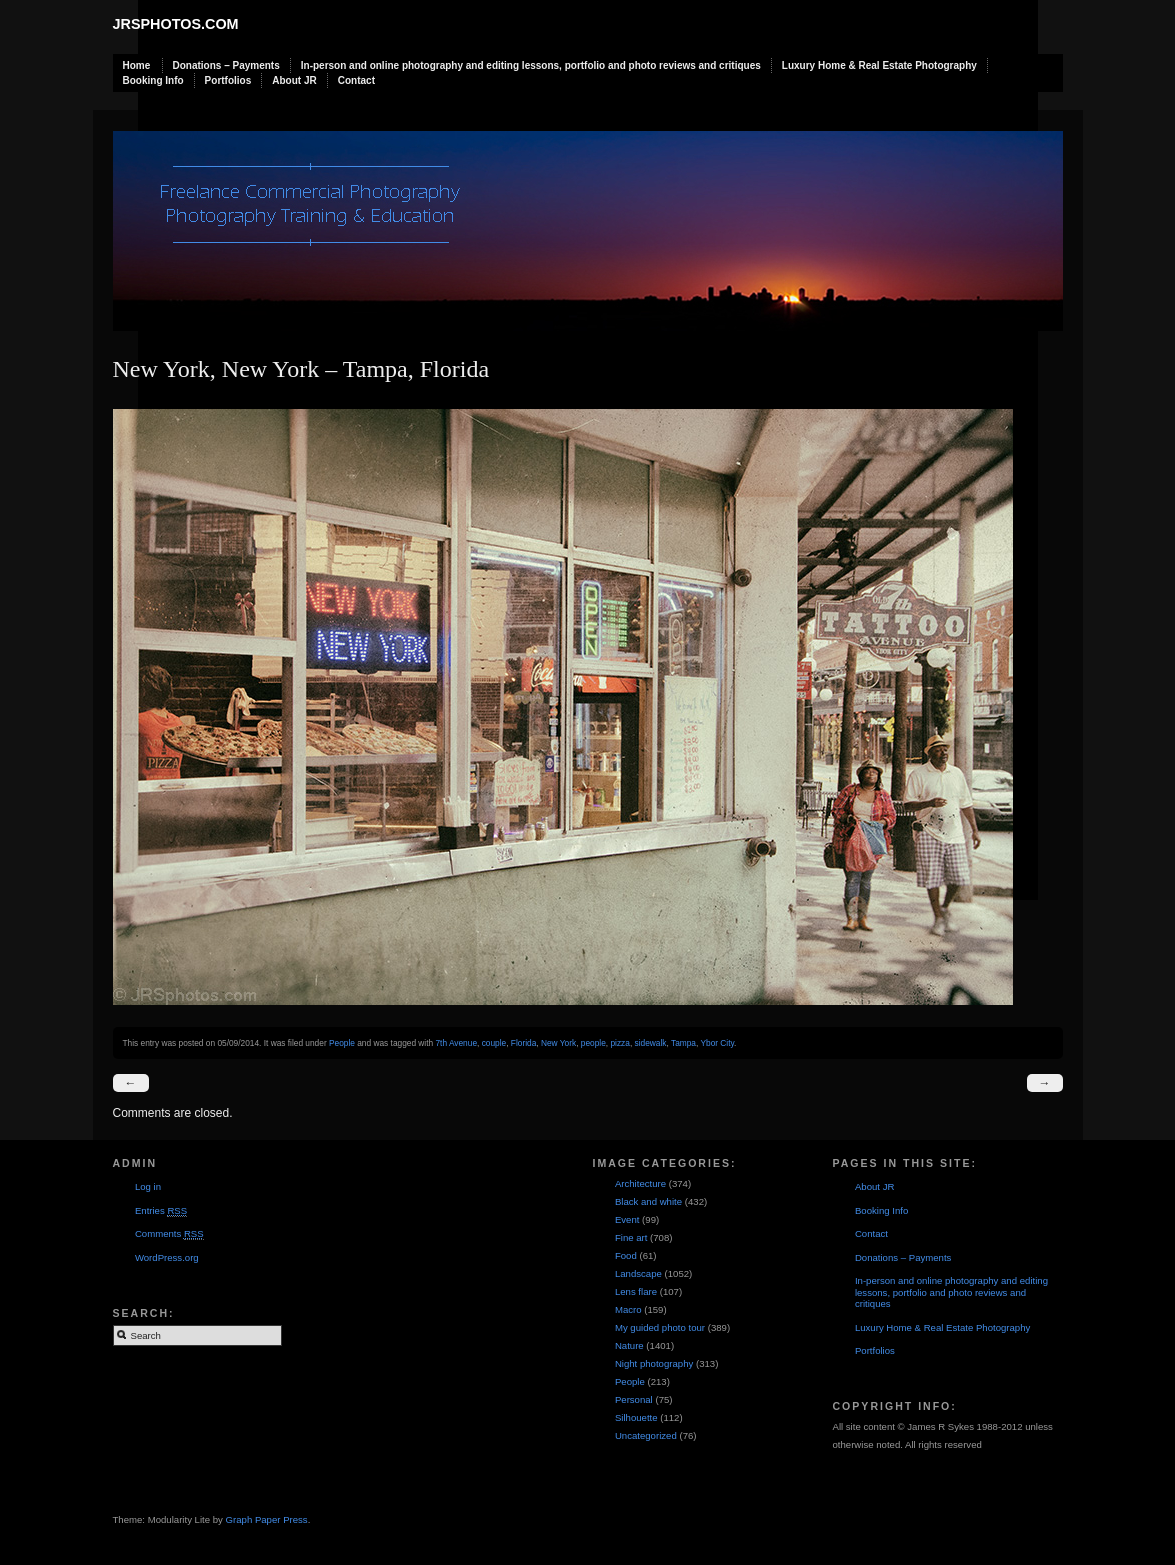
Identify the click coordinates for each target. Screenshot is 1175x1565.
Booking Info (153, 80)
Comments (169, 1234)
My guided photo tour (660, 1327)
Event (627, 1219)
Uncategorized (646, 1435)
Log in (148, 1186)
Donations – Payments (226, 65)
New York (558, 1043)
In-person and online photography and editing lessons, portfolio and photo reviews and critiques (531, 65)
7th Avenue (456, 1043)
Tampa (683, 1043)
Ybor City (717, 1043)
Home (137, 65)
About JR (294, 80)
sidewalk (651, 1043)
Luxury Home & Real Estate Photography (879, 65)
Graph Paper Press (267, 1519)
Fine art (631, 1237)
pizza (619, 1043)
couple (494, 1043)
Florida (523, 1043)
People (342, 1043)
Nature (629, 1345)
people (593, 1043)
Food (626, 1255)
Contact (356, 80)
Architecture (640, 1183)
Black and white (648, 1201)
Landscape (638, 1273)
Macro (628, 1309)
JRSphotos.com (176, 24)
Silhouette (636, 1417)
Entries (161, 1211)
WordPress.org (167, 1257)
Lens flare (636, 1291)
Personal (634, 1399)
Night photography (654, 1363)
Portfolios (228, 80)
